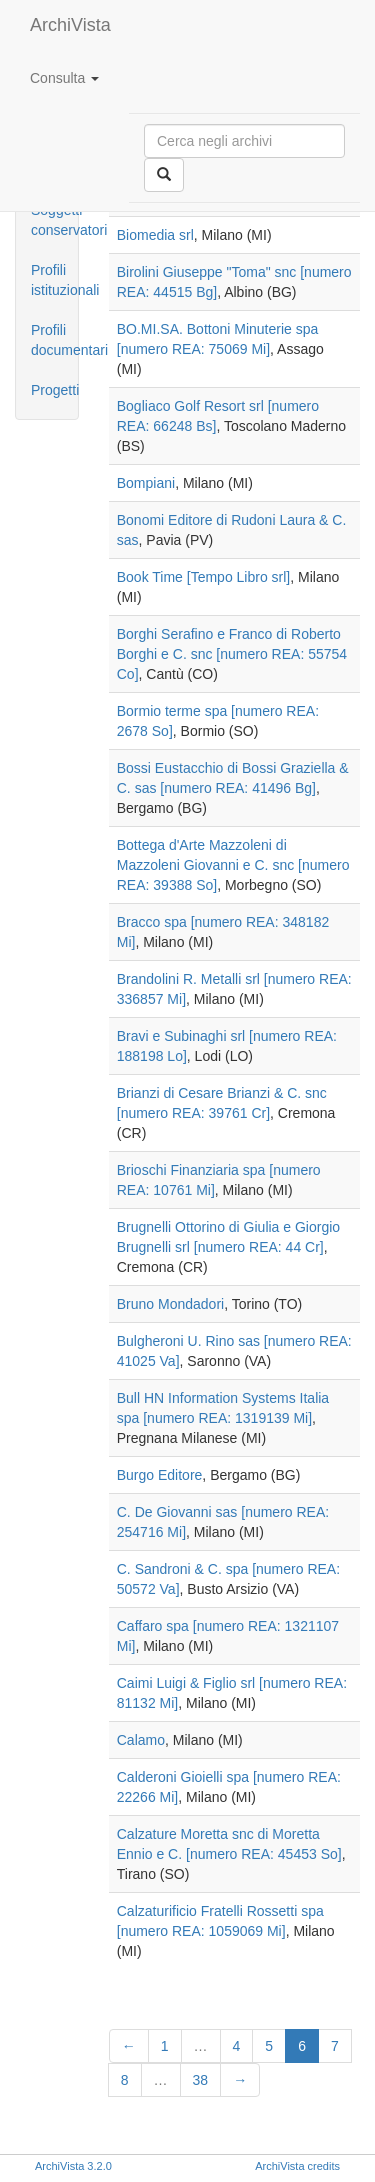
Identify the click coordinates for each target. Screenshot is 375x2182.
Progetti (54, 390)
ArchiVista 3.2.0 (73, 2166)
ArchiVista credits (297, 2166)
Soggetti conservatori (54, 220)
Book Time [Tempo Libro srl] (204, 577)
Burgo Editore (160, 1475)
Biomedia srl (155, 235)
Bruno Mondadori (170, 1304)
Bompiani (146, 483)
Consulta (64, 78)
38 (201, 2080)
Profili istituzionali (54, 280)
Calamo (141, 1740)
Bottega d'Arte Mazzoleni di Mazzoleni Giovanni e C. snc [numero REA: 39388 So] (233, 865)
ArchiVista (70, 25)
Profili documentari (54, 340)
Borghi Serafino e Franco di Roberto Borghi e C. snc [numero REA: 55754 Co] (232, 654)
